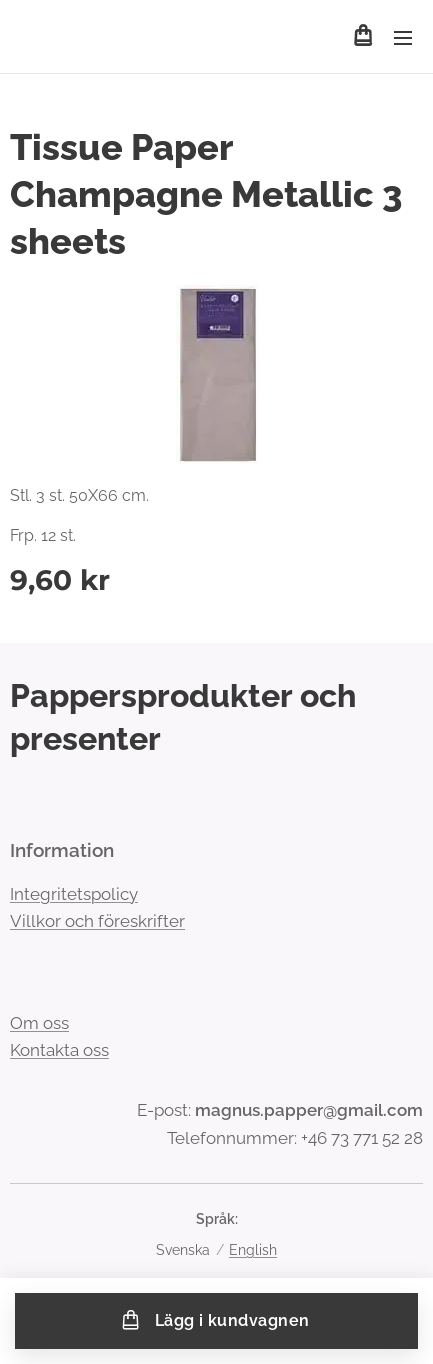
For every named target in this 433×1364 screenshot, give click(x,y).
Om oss (39, 1023)
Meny (403, 38)
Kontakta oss (59, 1051)
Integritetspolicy (74, 894)
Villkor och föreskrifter (97, 921)
